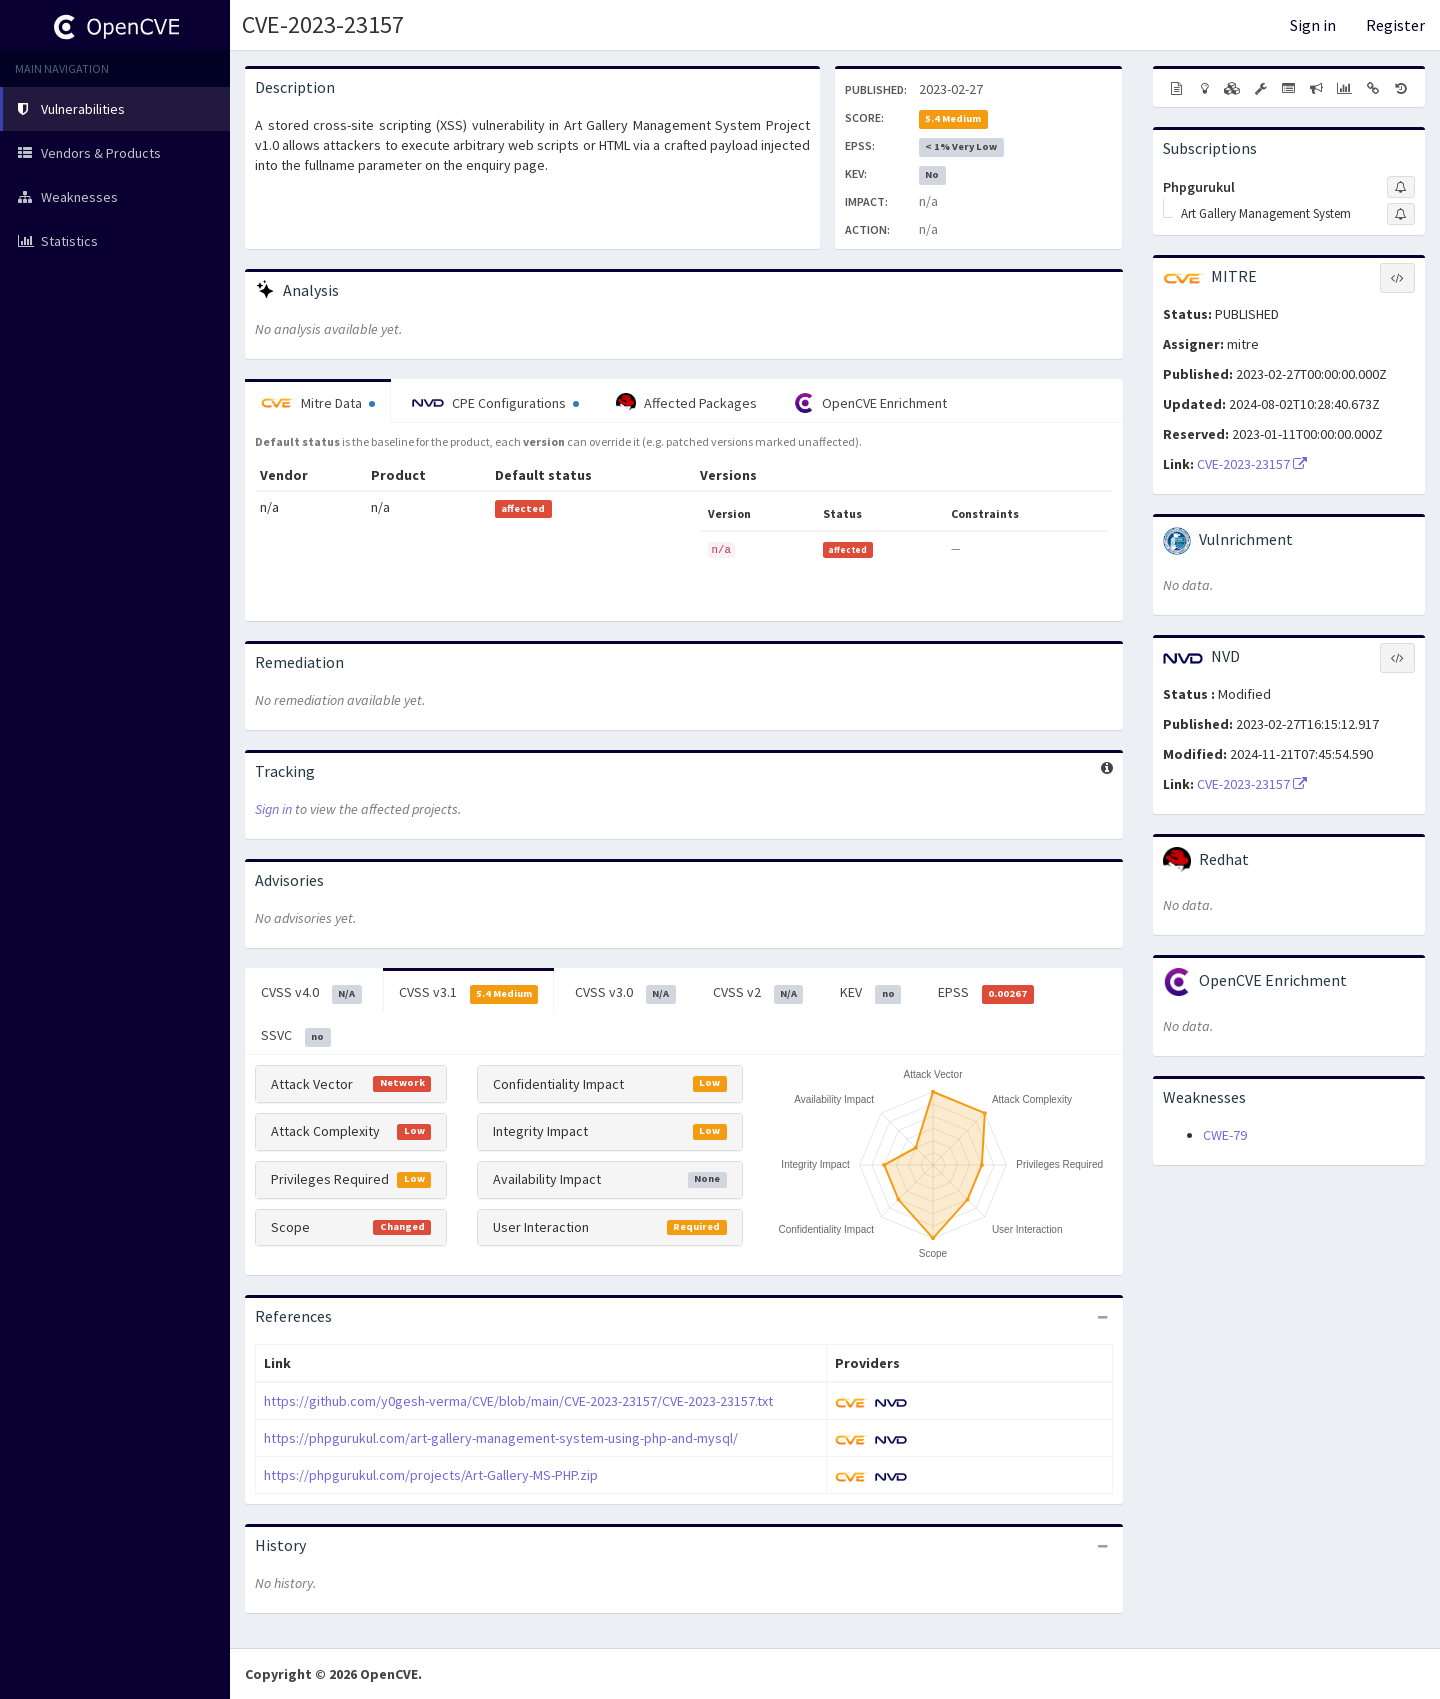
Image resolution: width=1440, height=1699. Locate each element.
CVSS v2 (758, 993)
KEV (870, 993)
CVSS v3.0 (625, 993)
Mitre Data (318, 403)
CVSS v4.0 (311, 993)
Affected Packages (686, 403)
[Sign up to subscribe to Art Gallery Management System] (1401, 214)
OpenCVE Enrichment (870, 403)
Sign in (1313, 25)
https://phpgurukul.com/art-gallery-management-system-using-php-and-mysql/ (501, 1438)
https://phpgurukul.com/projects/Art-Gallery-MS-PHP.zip (431, 1475)
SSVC (296, 1036)
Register (1395, 25)
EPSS (986, 993)
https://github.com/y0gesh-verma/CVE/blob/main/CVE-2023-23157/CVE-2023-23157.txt (518, 1401)
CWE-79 (1225, 1135)
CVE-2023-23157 (323, 24)
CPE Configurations (495, 403)
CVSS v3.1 (469, 993)
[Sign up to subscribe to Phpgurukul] (1401, 187)
